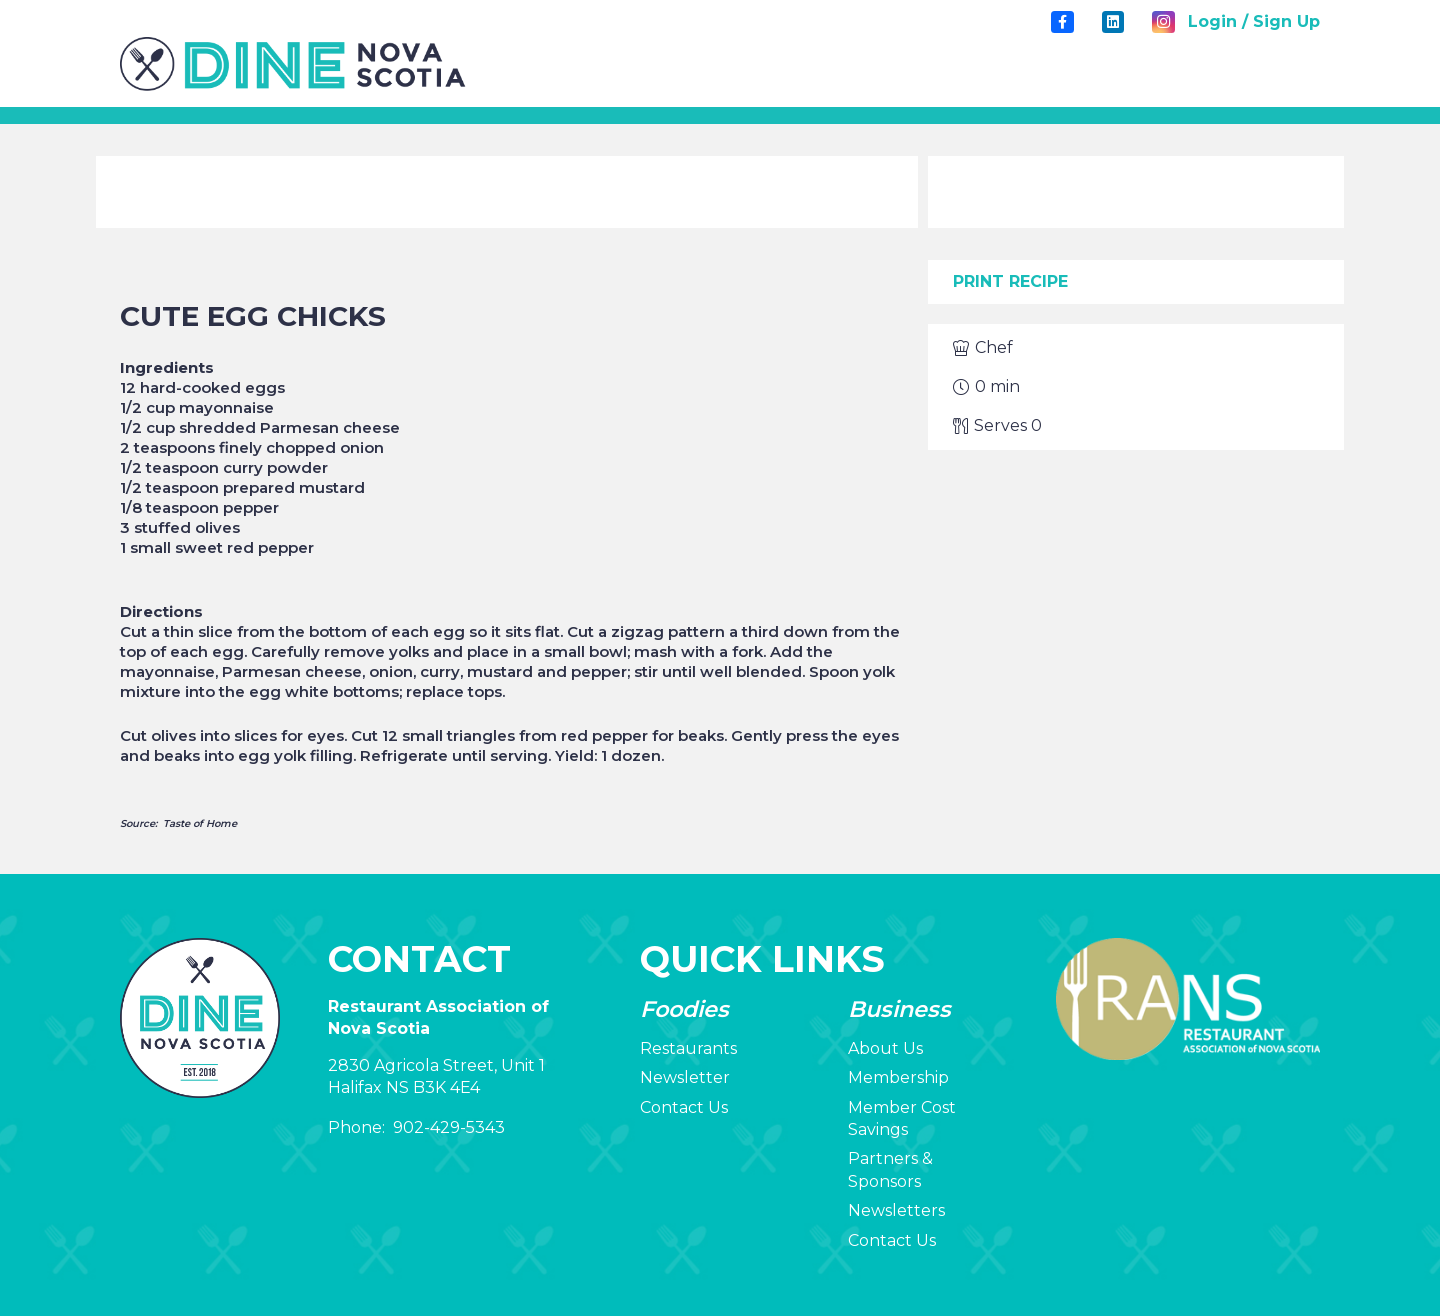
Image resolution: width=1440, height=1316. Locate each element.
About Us (885, 1048)
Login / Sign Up (1254, 21)
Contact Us (684, 1107)
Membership (898, 1077)
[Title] (1062, 22)
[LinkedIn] (1113, 22)
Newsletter (685, 1077)
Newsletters (896, 1210)
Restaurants (688, 1048)
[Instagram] (1163, 22)
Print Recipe (1010, 281)
